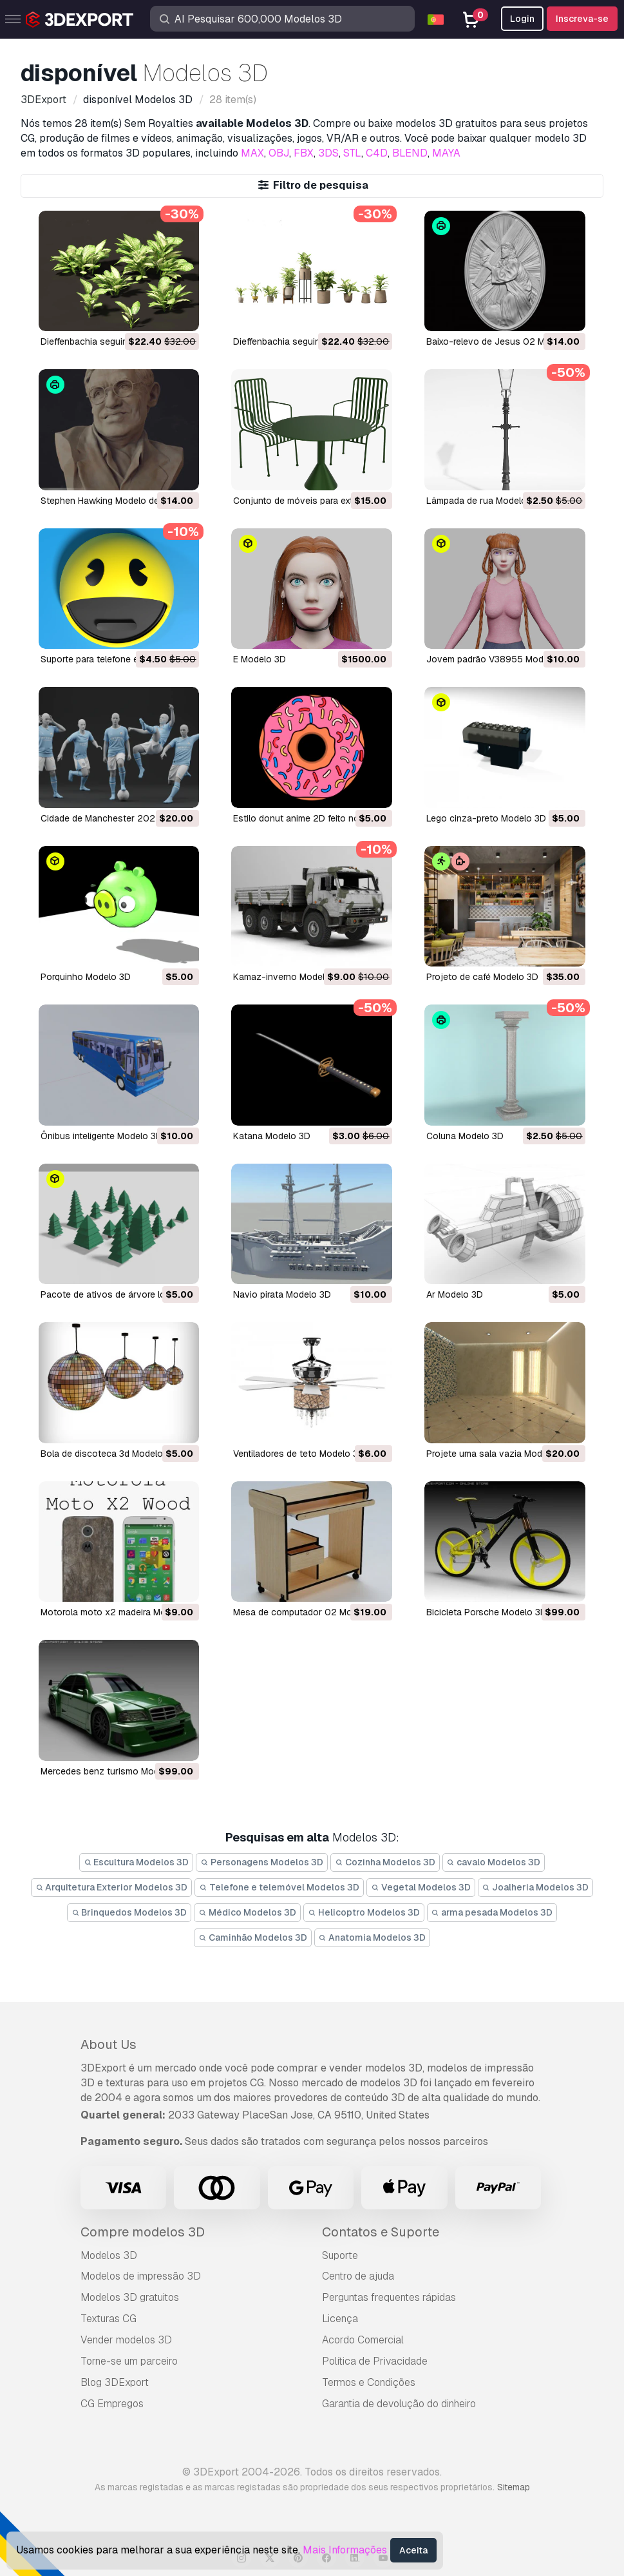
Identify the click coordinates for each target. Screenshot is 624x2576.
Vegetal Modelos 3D (421, 1887)
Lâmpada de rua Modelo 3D (483, 500)
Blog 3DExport (114, 2382)
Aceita (413, 2550)
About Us (108, 2044)
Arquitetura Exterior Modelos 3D (111, 1887)
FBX (304, 153)
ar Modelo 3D (454, 1294)
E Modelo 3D (259, 659)
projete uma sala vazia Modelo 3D (497, 1453)
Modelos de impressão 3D (140, 2276)
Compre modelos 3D (142, 2232)
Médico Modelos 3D (247, 1912)
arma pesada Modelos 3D (492, 1912)
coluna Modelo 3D (465, 1136)
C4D (377, 153)
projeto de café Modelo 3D (482, 977)
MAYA (446, 153)
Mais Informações (345, 2550)
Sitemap (513, 2487)
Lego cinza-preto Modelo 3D (486, 818)
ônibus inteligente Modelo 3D (101, 1136)
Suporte (340, 2255)
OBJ (279, 153)
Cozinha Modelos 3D (385, 1862)
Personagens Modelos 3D (261, 1862)
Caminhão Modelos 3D (252, 1937)
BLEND (410, 153)
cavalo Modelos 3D (494, 1862)
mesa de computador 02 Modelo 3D (308, 1612)
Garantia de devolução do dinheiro (399, 2403)
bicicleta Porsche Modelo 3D (486, 1612)
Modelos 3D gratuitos (129, 2297)
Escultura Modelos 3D (136, 1862)
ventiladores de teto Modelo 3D (298, 1453)
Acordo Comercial (363, 2340)
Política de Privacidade (375, 2361)
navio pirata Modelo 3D (282, 1294)
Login (522, 18)
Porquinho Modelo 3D (86, 977)
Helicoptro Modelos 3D (364, 1912)
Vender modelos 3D (126, 2340)
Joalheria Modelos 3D (535, 1887)
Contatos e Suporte (380, 2232)
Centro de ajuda (358, 2276)
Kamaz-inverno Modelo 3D (289, 977)
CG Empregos (112, 2403)
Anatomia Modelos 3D (372, 1937)
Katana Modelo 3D (271, 1136)
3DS (328, 153)
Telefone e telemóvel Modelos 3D (279, 1887)
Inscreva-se (582, 18)
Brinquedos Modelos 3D (129, 1912)
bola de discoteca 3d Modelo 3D (109, 1453)
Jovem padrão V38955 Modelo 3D (498, 659)
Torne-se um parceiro (129, 2361)
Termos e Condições (368, 2382)
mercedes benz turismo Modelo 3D (113, 1771)
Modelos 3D (108, 2255)
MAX (252, 153)
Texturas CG (108, 2318)
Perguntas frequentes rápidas (389, 2297)
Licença (340, 2318)
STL (352, 153)
